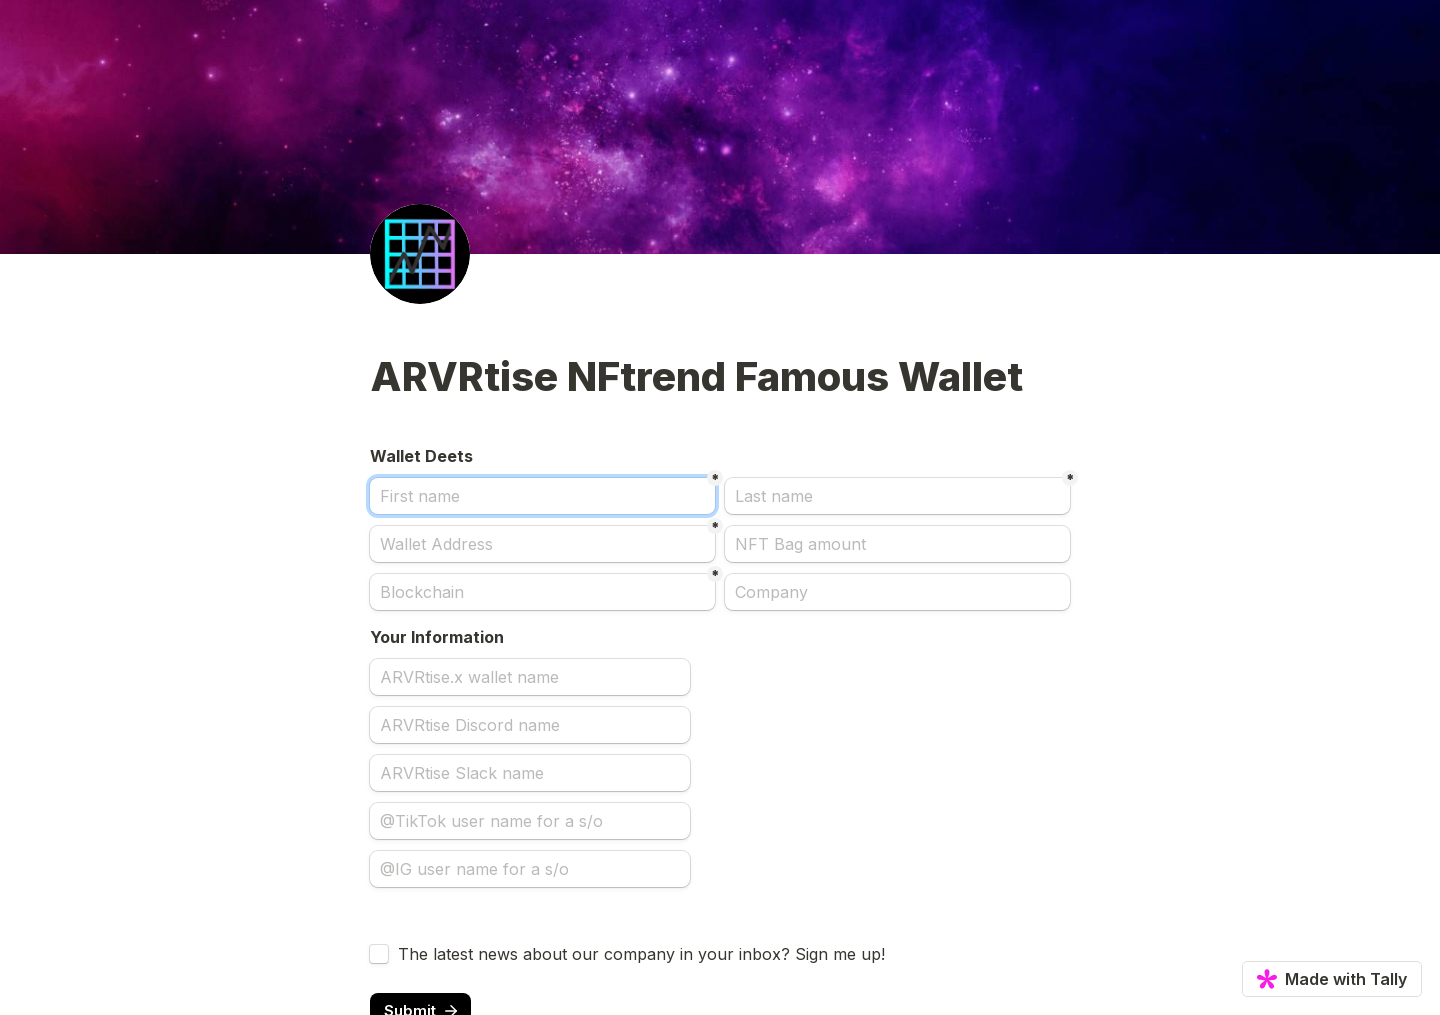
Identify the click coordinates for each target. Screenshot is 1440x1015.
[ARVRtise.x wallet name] (530, 677)
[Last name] (897, 496)
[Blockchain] (542, 592)
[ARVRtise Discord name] (530, 725)
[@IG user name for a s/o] (530, 869)
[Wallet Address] (542, 544)
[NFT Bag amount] (897, 544)
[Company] (897, 592)
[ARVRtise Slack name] (530, 773)
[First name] (542, 496)
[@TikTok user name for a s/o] (530, 821)
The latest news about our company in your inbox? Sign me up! (641, 954)
